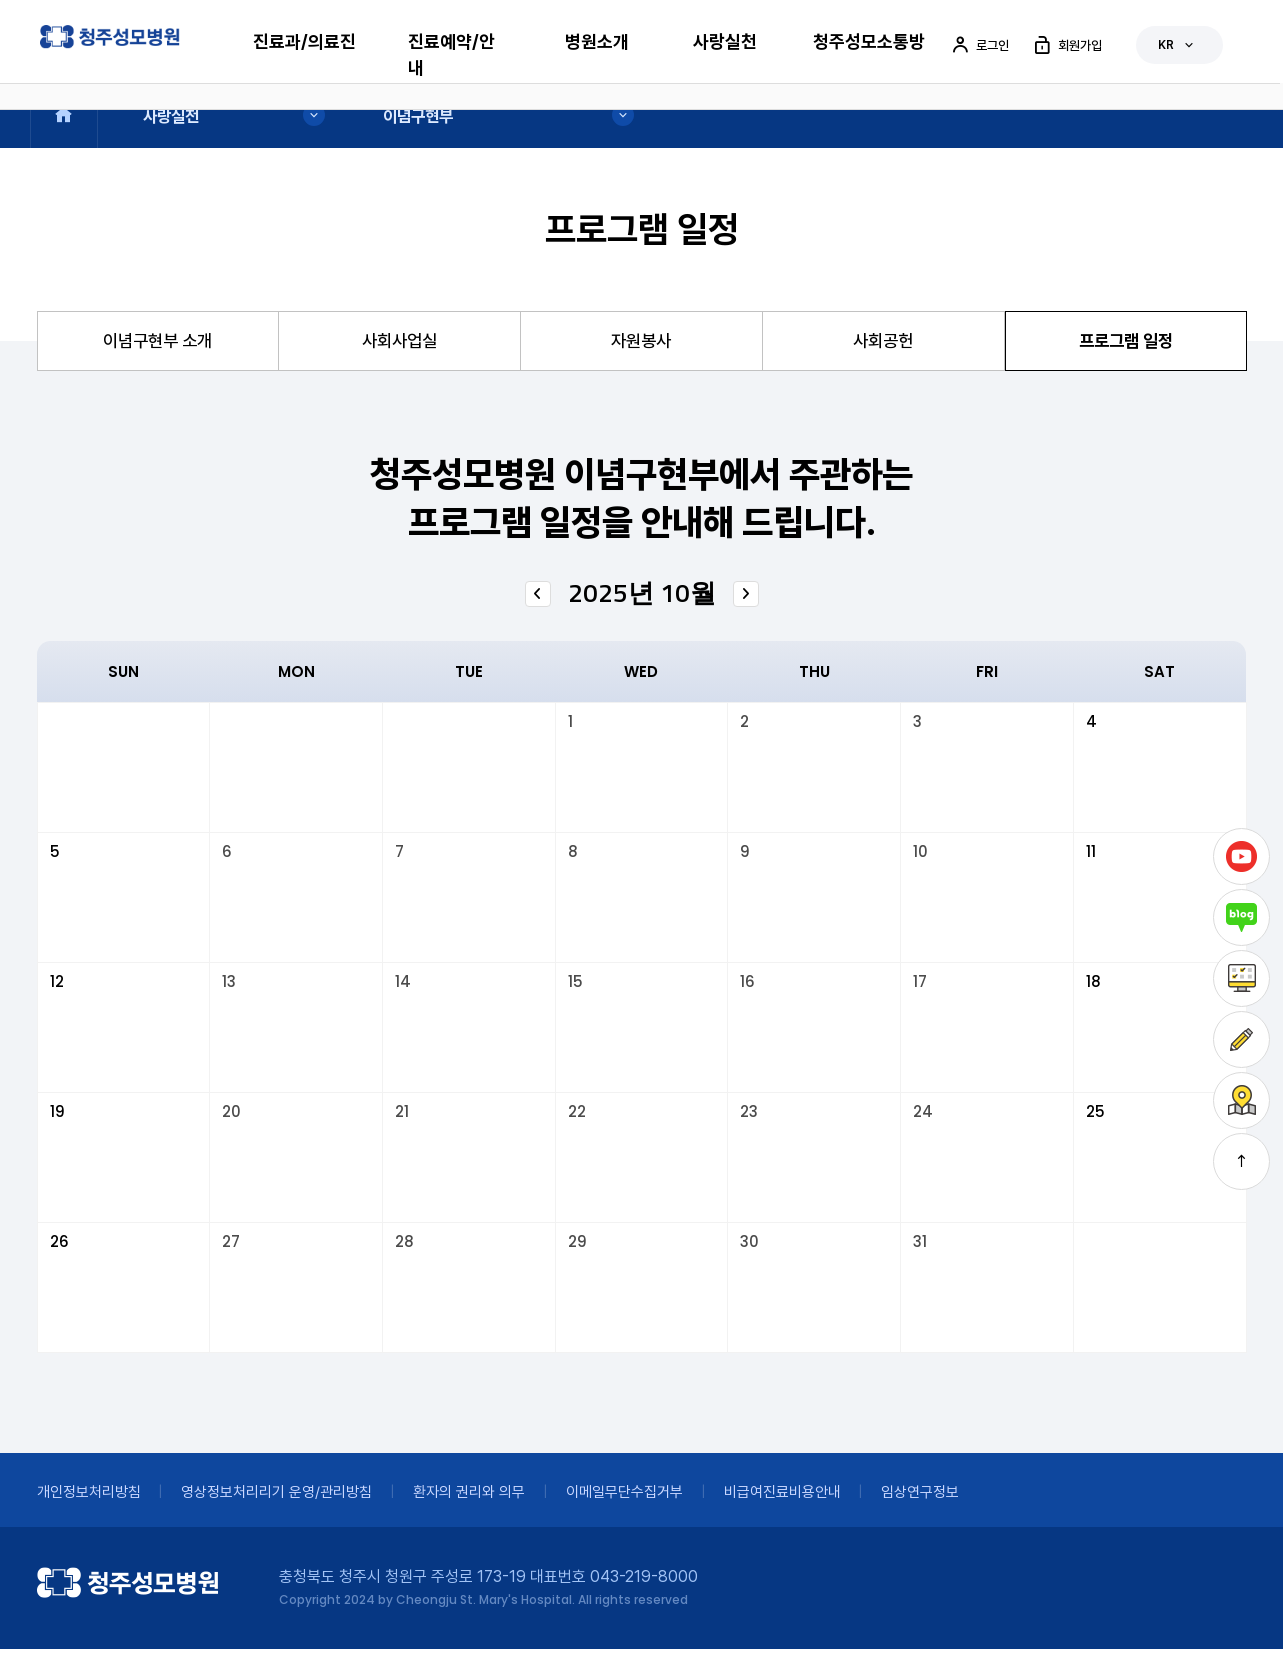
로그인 (979, 45)
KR (1177, 45)
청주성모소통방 (869, 41)
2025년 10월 (642, 598)
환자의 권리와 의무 (504, 1497)
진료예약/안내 (451, 54)
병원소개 (597, 41)
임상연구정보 (993, 1497)
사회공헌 (883, 343)
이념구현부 (420, 115)
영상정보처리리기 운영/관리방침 (296, 1497)
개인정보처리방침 (93, 1497)
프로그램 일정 (1126, 343)
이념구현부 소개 (157, 343)
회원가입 (1066, 45)
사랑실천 (725, 41)
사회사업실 (399, 343)
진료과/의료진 (304, 41)
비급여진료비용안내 (843, 1497)
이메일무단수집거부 (672, 1497)
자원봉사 (641, 343)
